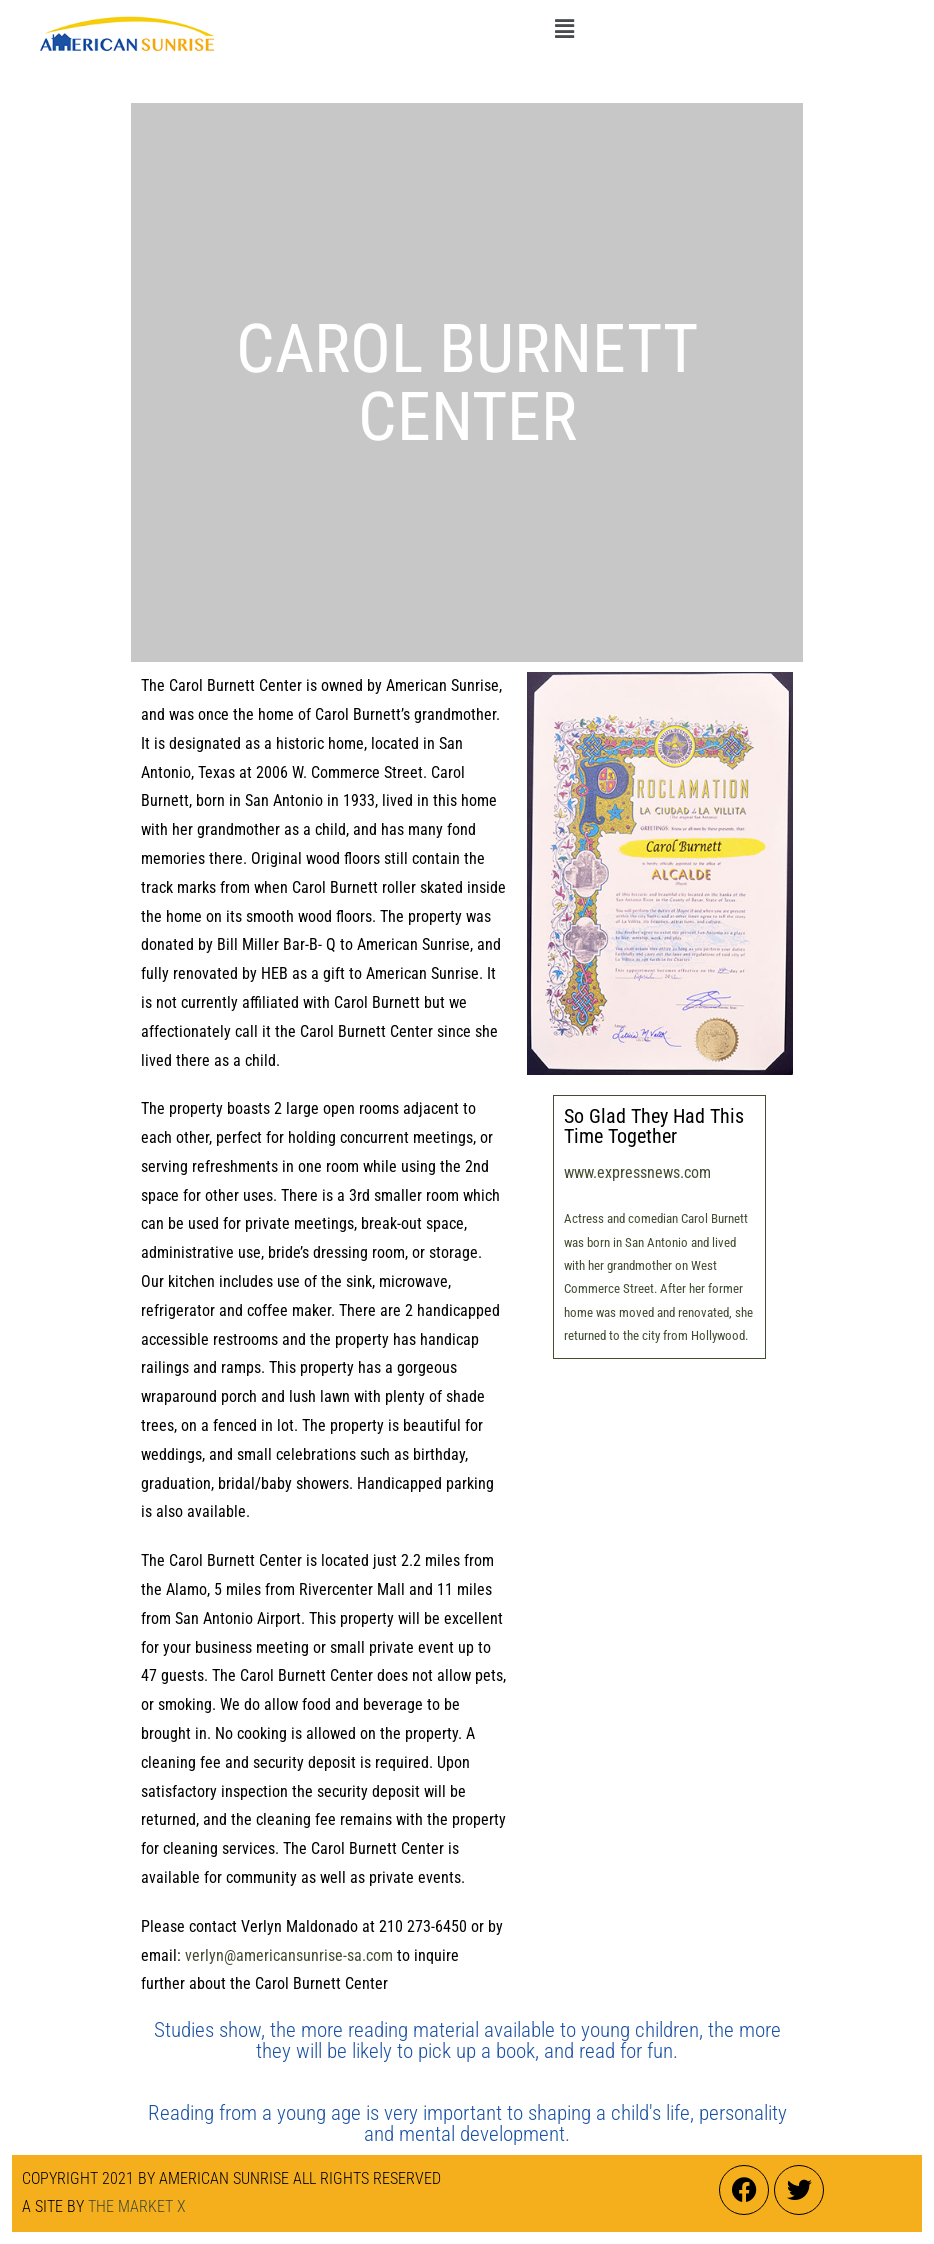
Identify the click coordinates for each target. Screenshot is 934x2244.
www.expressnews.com (637, 1172)
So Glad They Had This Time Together (654, 1126)
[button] (564, 29)
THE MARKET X (137, 2206)
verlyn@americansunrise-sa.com (289, 1955)
